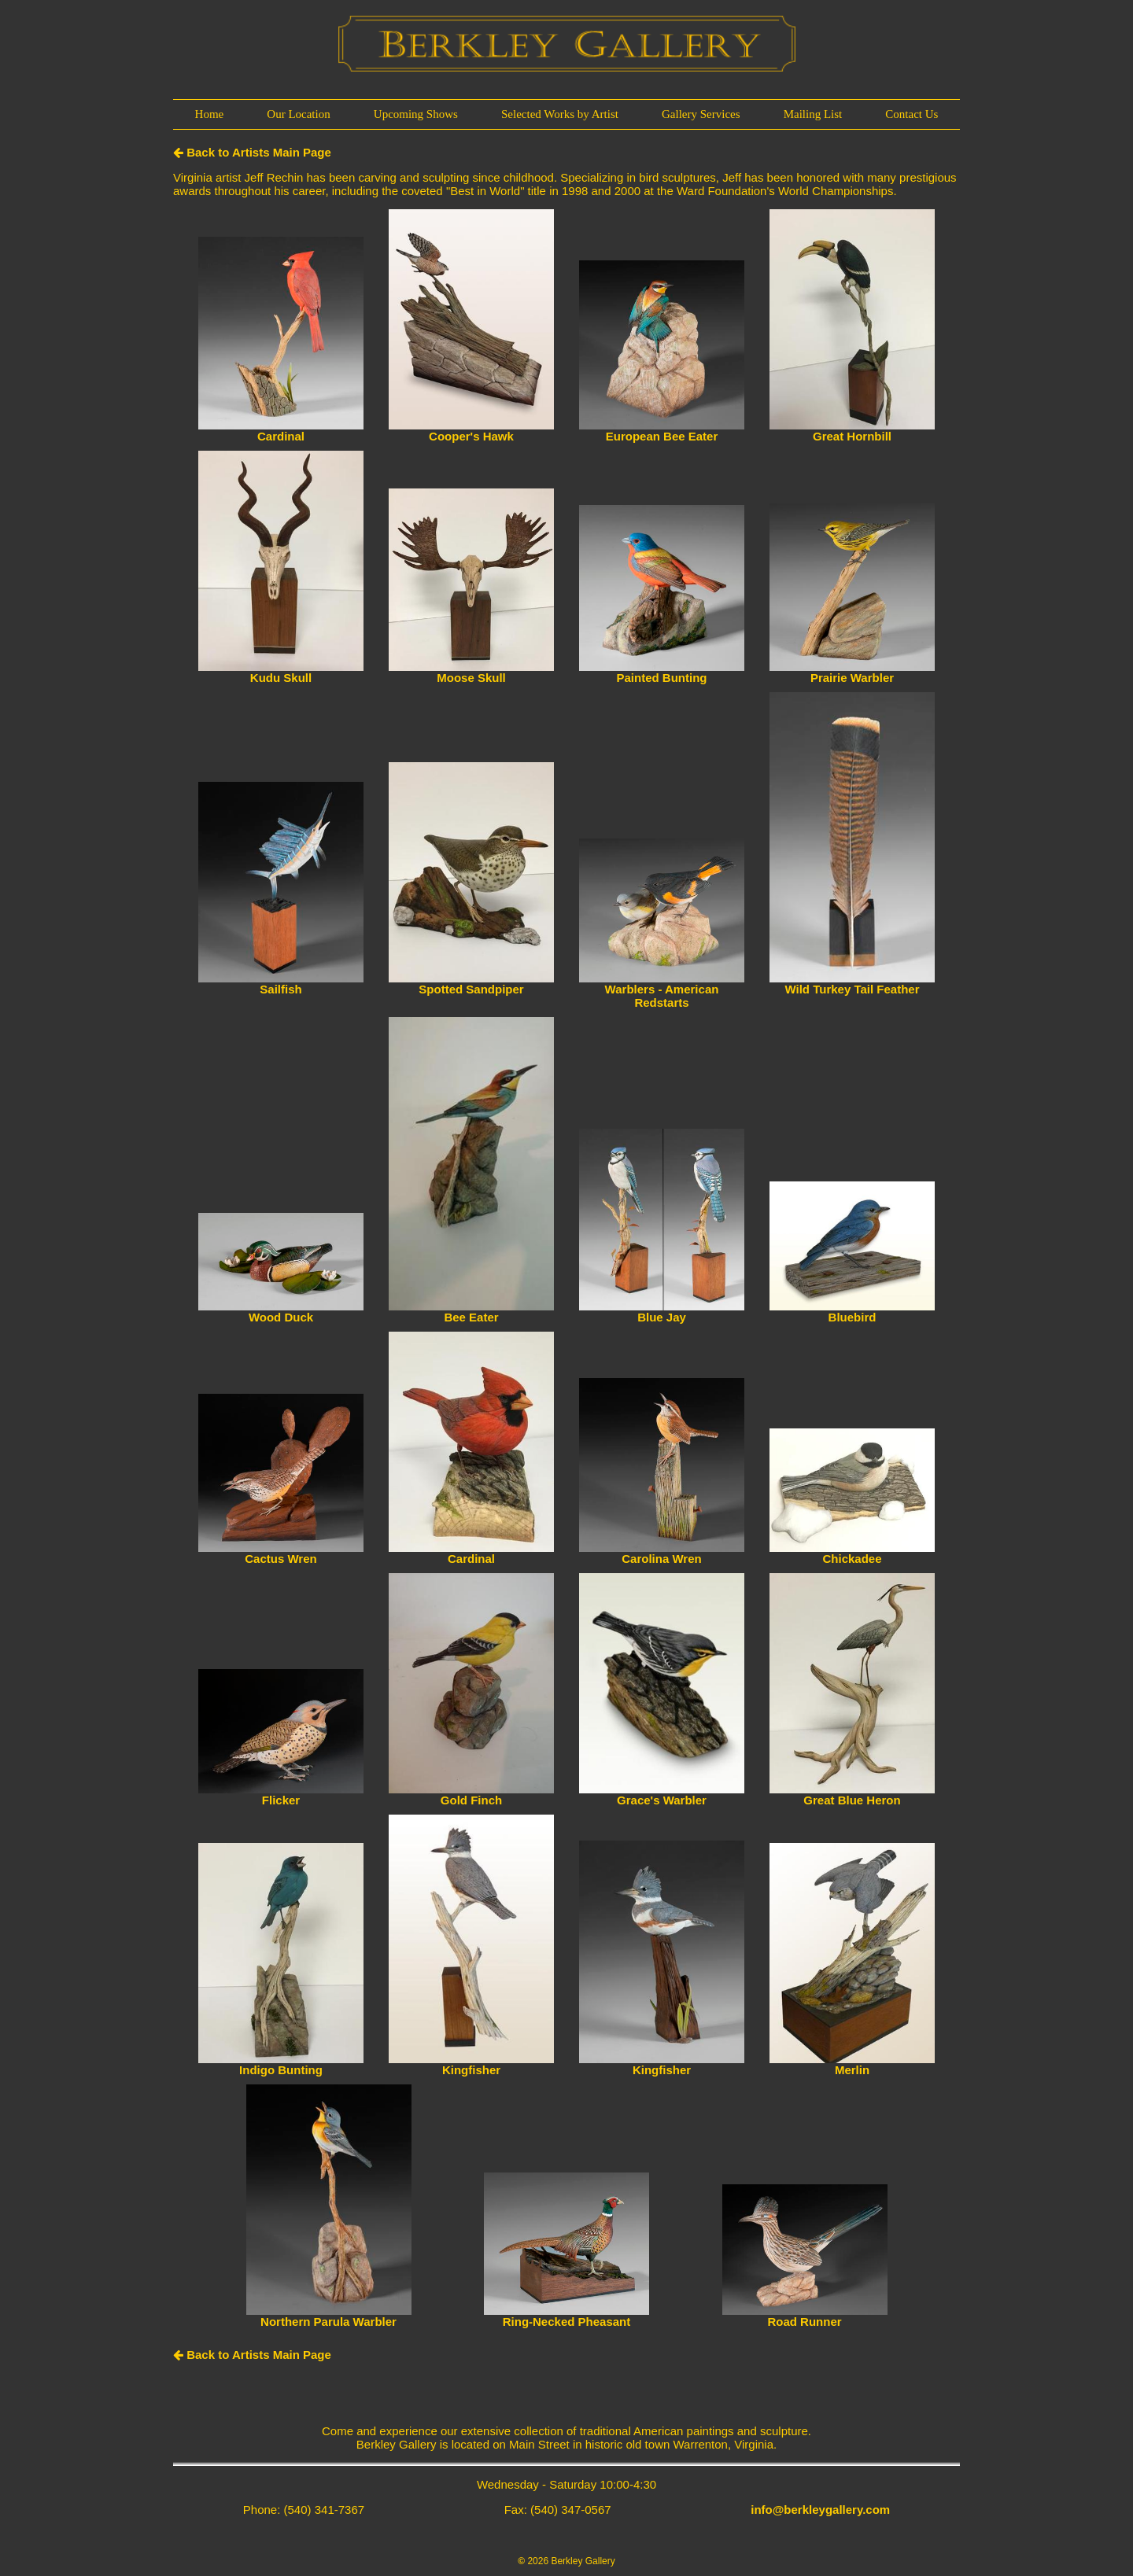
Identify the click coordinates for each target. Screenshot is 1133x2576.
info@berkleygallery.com (820, 2509)
